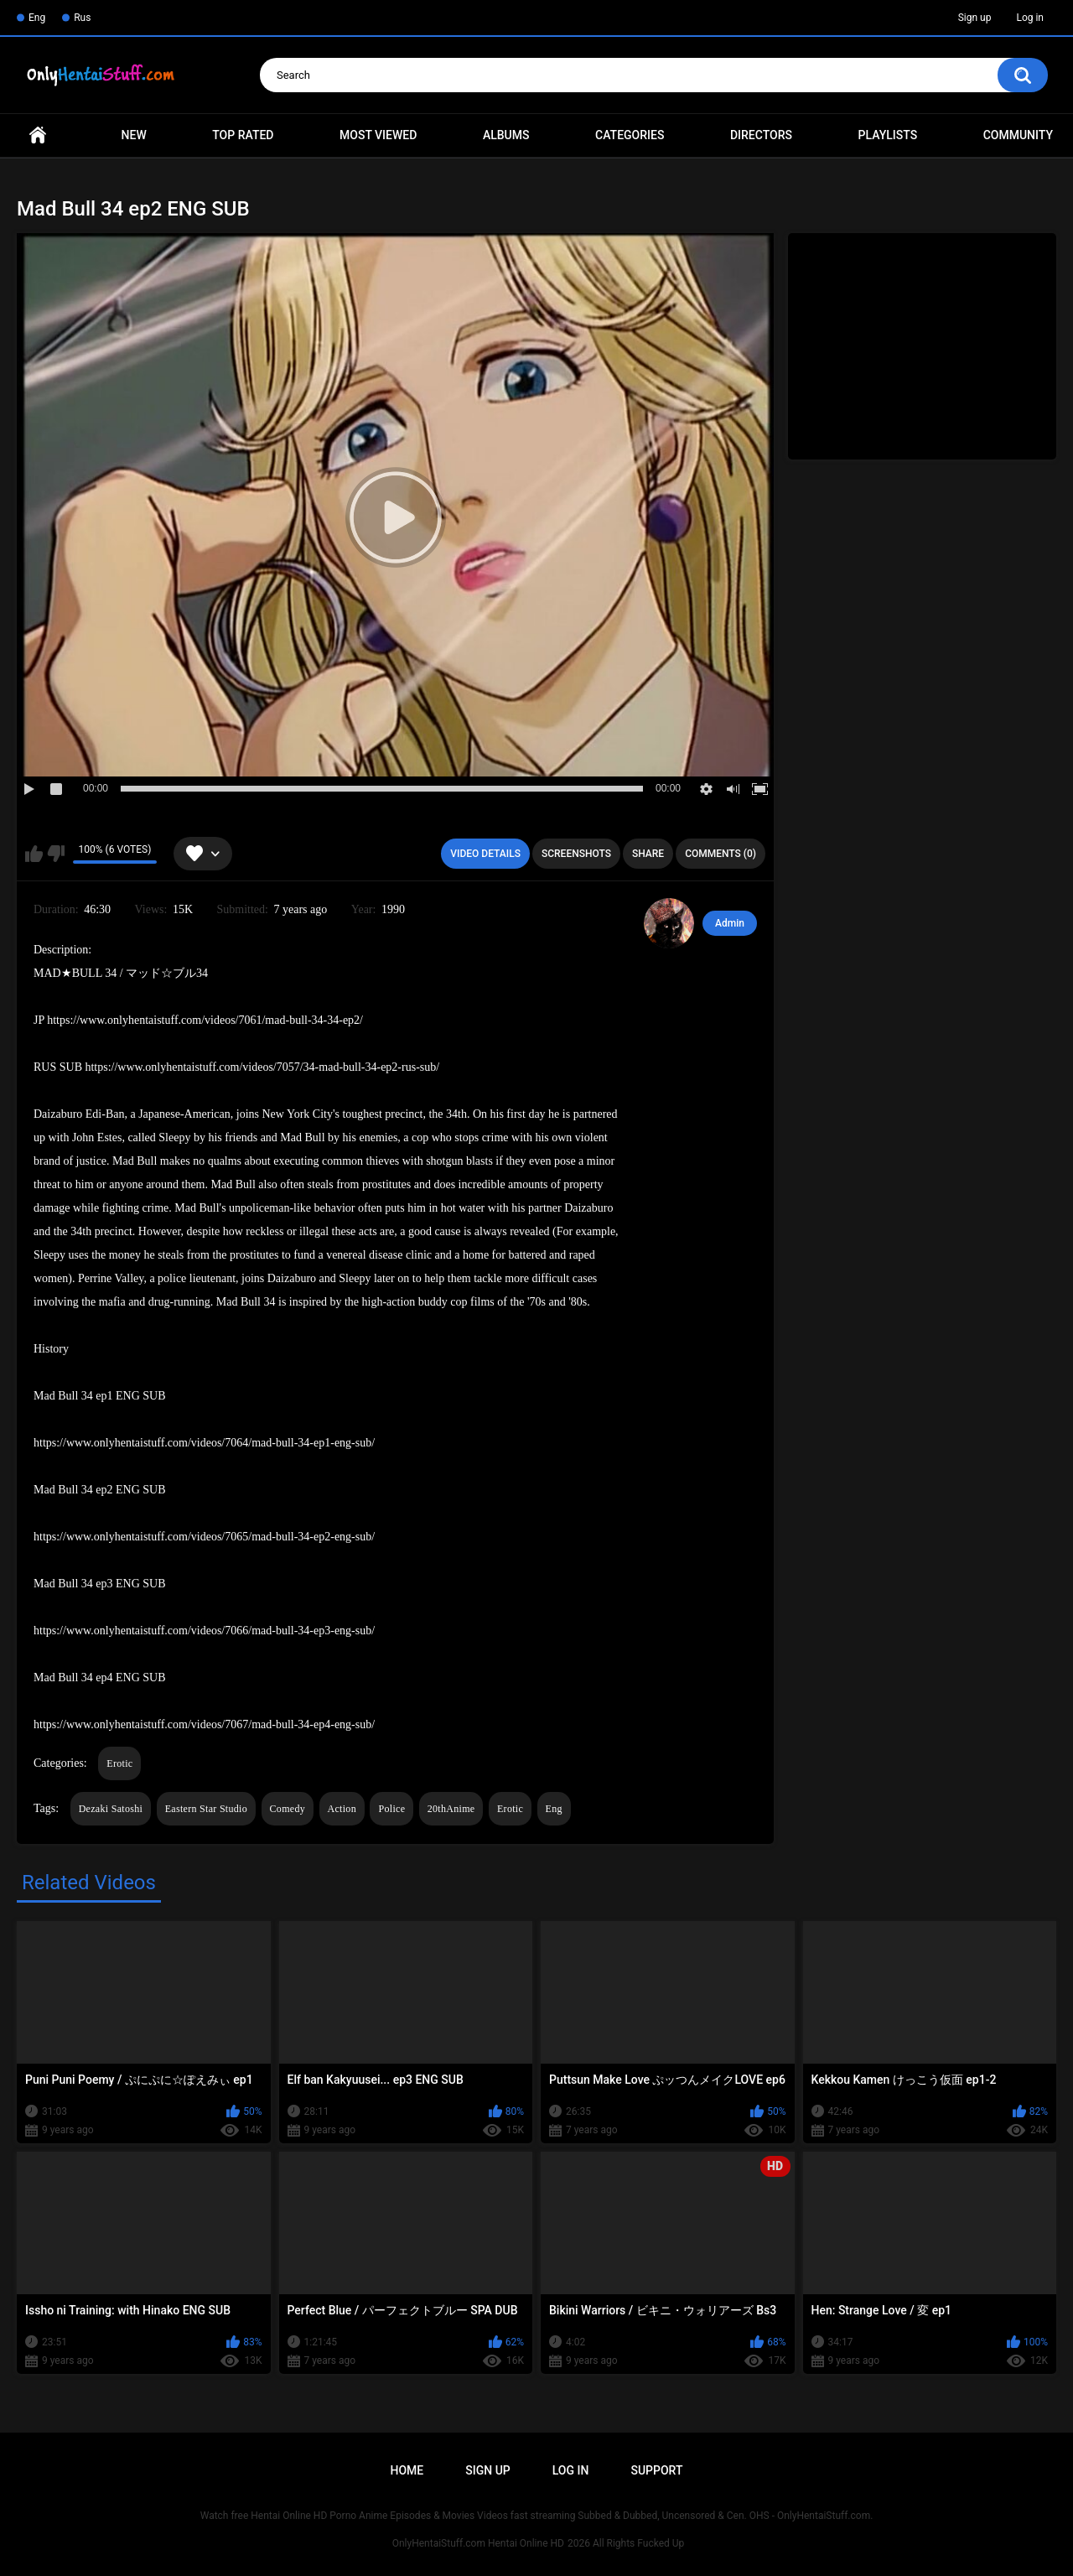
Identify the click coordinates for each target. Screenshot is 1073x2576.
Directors (761, 135)
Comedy (287, 1809)
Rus (82, 17)
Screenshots (576, 854)
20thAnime (451, 1809)
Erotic (119, 1763)
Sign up (975, 17)
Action (342, 1809)
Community (1018, 135)
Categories (629, 135)
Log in (1030, 17)
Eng (37, 17)
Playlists (888, 135)
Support (656, 2470)
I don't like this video (56, 853)
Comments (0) (720, 854)
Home (38, 135)
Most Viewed (378, 135)
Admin (729, 923)
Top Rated (242, 135)
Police (391, 1809)
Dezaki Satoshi (111, 1809)
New (134, 135)
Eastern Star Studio (206, 1809)
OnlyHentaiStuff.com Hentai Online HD (478, 2543)
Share (648, 854)
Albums (506, 135)
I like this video (34, 853)
